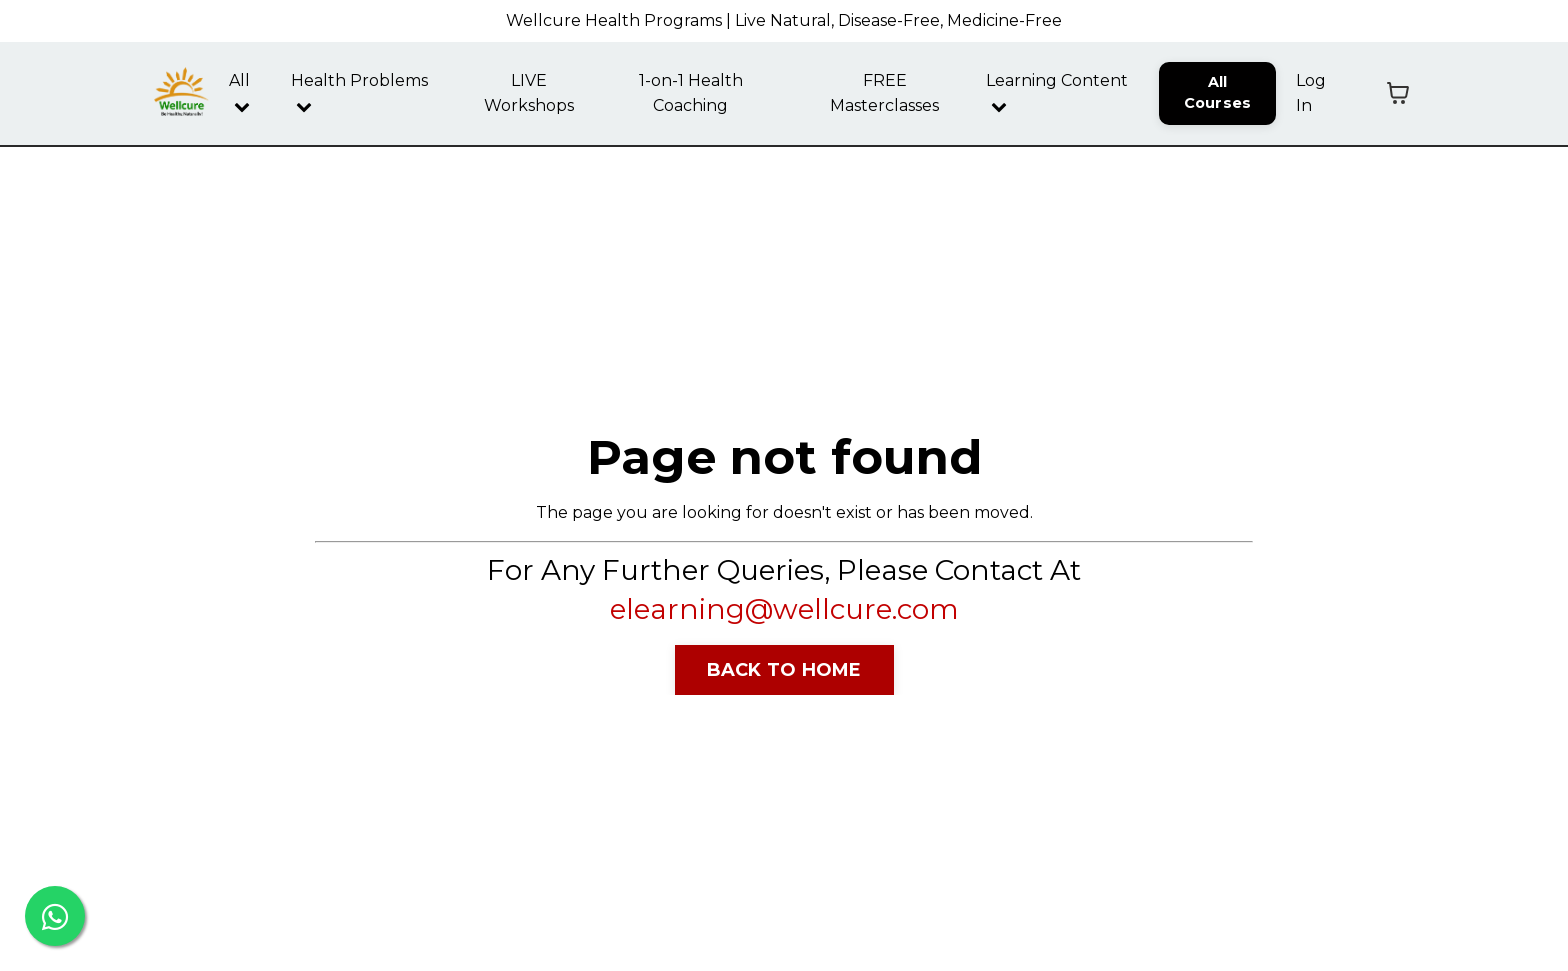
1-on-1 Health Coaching (691, 93)
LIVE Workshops (529, 93)
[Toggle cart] (1398, 93)
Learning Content (1057, 93)
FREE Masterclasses (884, 93)
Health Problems (359, 93)
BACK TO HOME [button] (784, 670)
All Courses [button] (1218, 93)
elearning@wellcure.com (784, 609)
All (239, 93)
